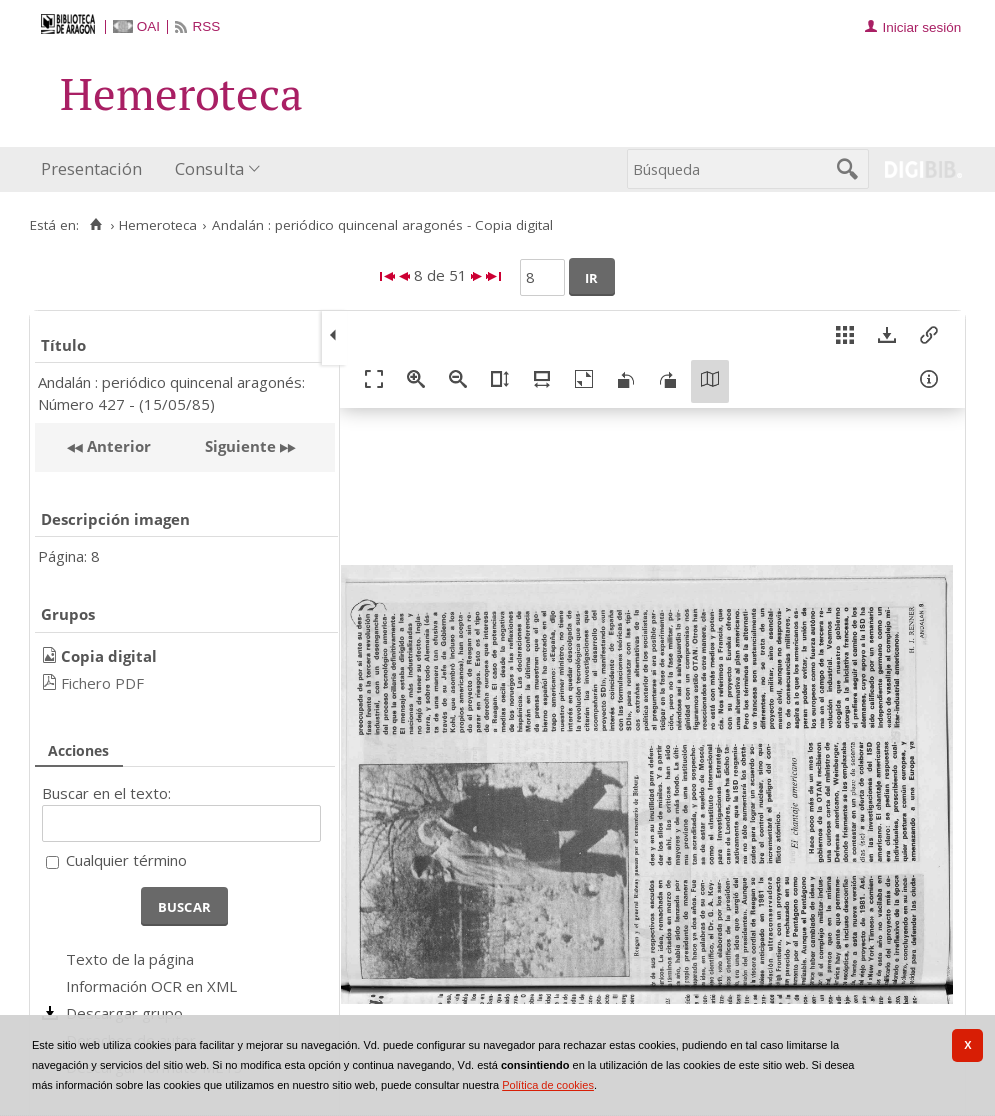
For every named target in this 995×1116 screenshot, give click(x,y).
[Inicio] (95, 225)
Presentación (91, 168)
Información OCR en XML (151, 986)
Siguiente (240, 446)
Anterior (117, 446)
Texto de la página (130, 959)
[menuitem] (96, 169)
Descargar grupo (124, 1013)
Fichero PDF (102, 683)
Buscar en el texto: (106, 793)
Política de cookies (548, 1085)
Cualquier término (126, 860)
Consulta (209, 168)
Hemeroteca (158, 225)
